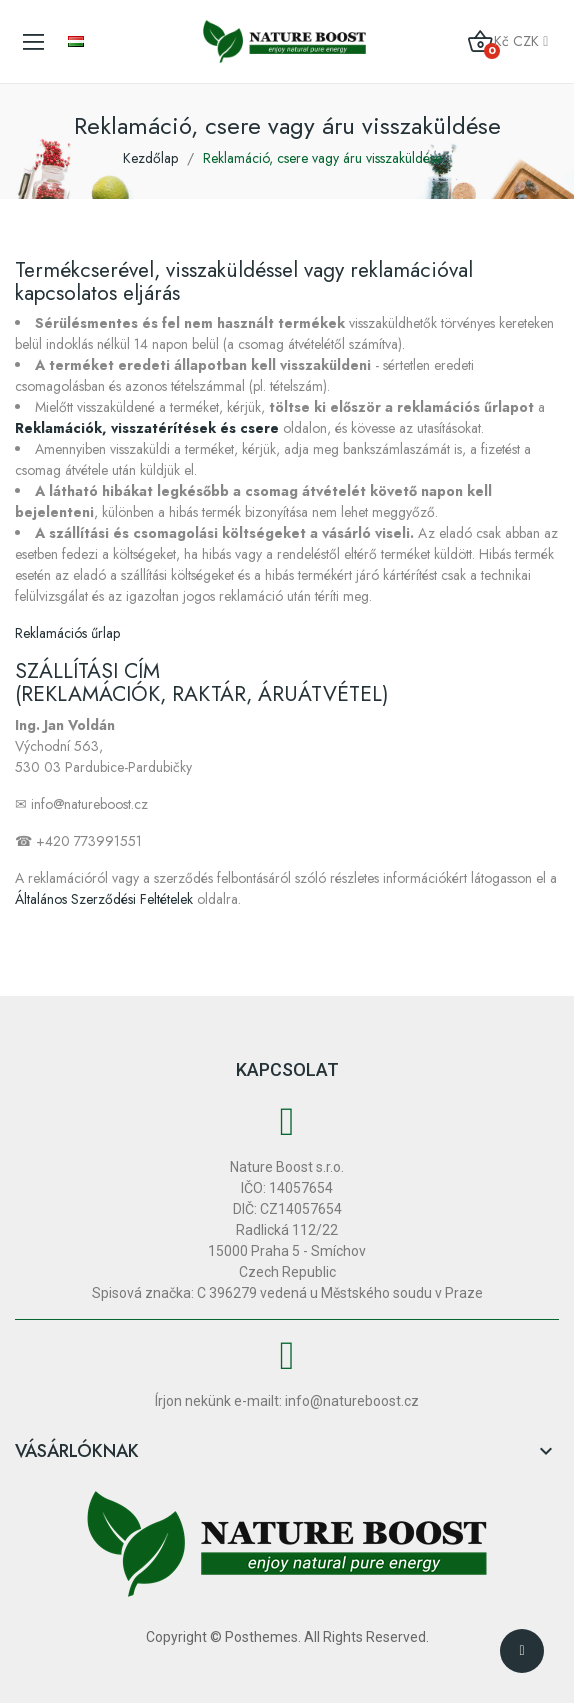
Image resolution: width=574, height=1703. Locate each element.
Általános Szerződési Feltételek (104, 899)
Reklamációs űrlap (67, 633)
